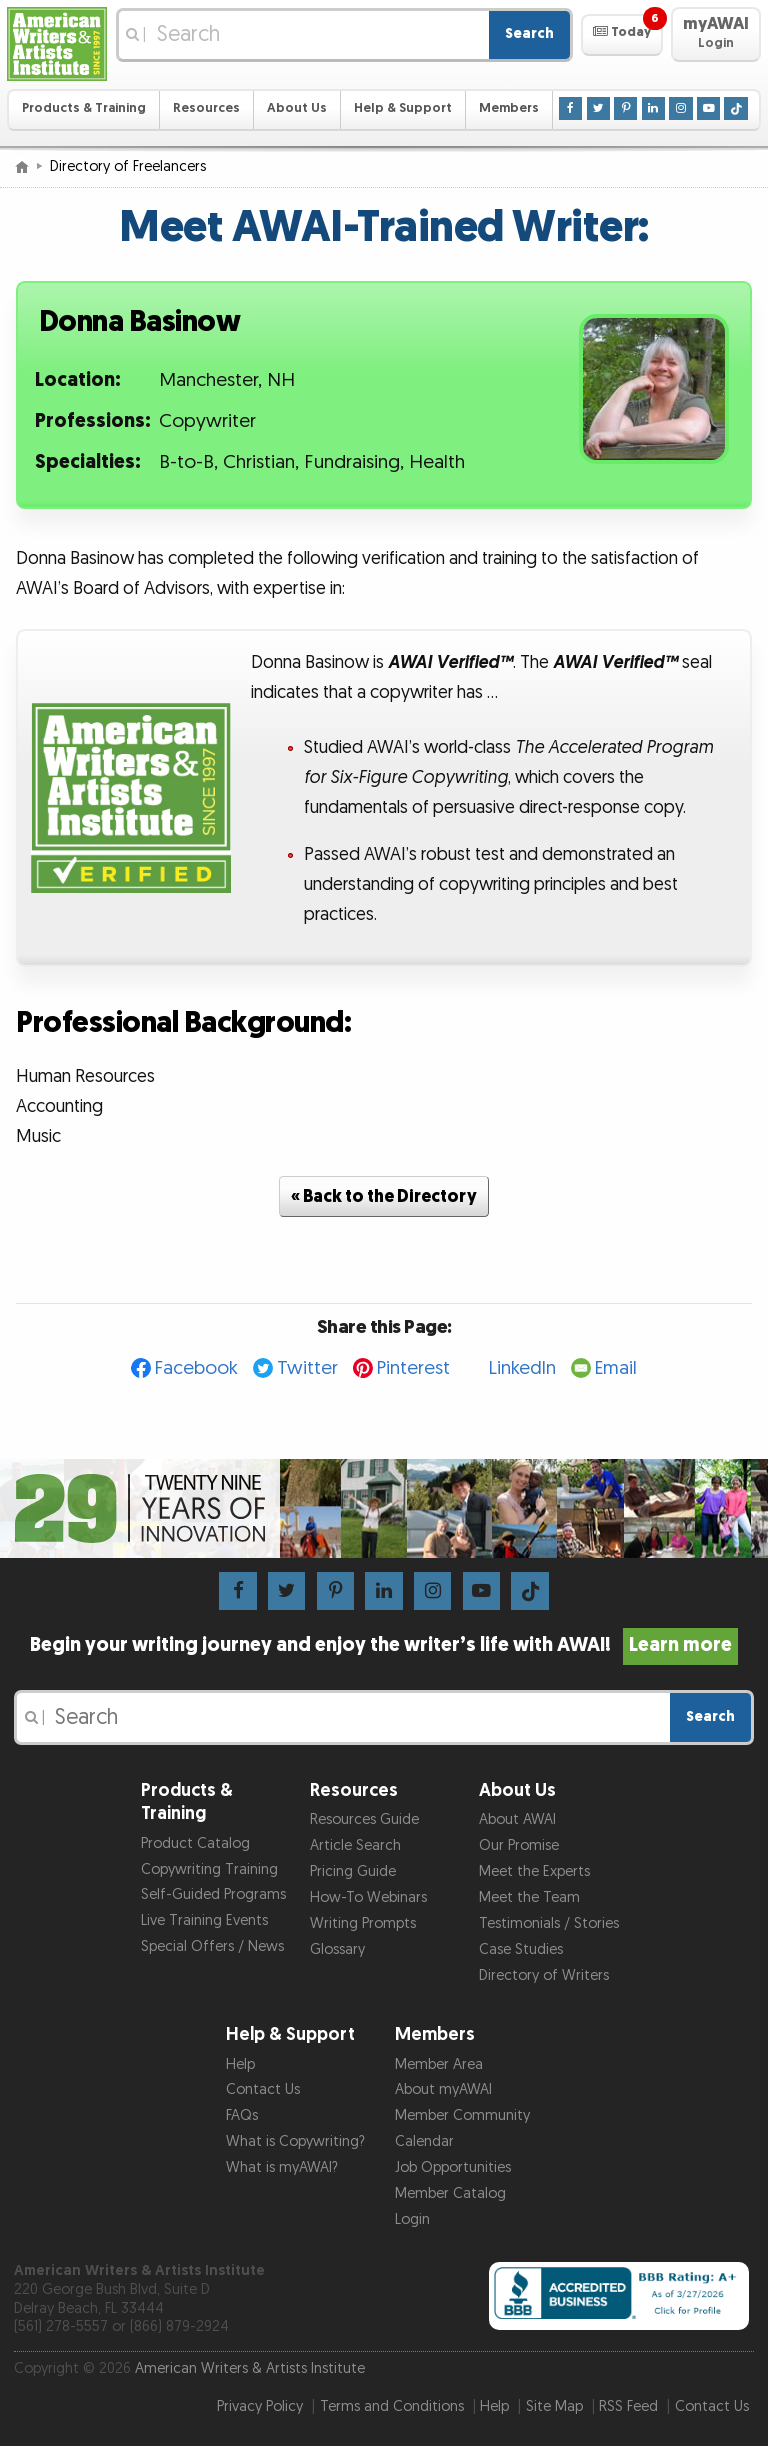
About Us (297, 108)
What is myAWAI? (282, 2167)
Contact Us (263, 2089)
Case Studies (521, 1949)
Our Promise (519, 1845)
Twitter (307, 1368)
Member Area (439, 2064)
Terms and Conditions (392, 2406)
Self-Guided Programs (213, 1894)
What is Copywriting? (295, 2141)
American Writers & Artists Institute (250, 2368)
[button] (621, 35)
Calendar (424, 2141)
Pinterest (413, 1368)
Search (529, 33)
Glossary (337, 1949)
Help (240, 2064)
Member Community (462, 2115)
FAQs (242, 2115)
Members (509, 108)
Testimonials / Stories (549, 1923)
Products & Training (84, 108)
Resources (206, 108)
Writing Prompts (363, 1923)
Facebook (196, 1368)
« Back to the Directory (384, 1196)
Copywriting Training (209, 1869)
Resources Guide (364, 1819)
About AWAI (517, 1819)
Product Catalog (195, 1843)
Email (616, 1368)
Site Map (554, 2406)
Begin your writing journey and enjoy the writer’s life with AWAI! (384, 1645)
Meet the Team (529, 1897)
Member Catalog (450, 2193)
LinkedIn (522, 1368)
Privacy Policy (260, 2406)
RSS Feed (628, 2406)
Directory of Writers (544, 1975)
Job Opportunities (453, 2167)
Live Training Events (204, 1920)
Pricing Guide (353, 1871)
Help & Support (403, 108)
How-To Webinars (368, 1897)
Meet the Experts (534, 1871)
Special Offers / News (212, 1946)
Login (412, 2219)
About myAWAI (443, 2089)
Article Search (355, 1845)
